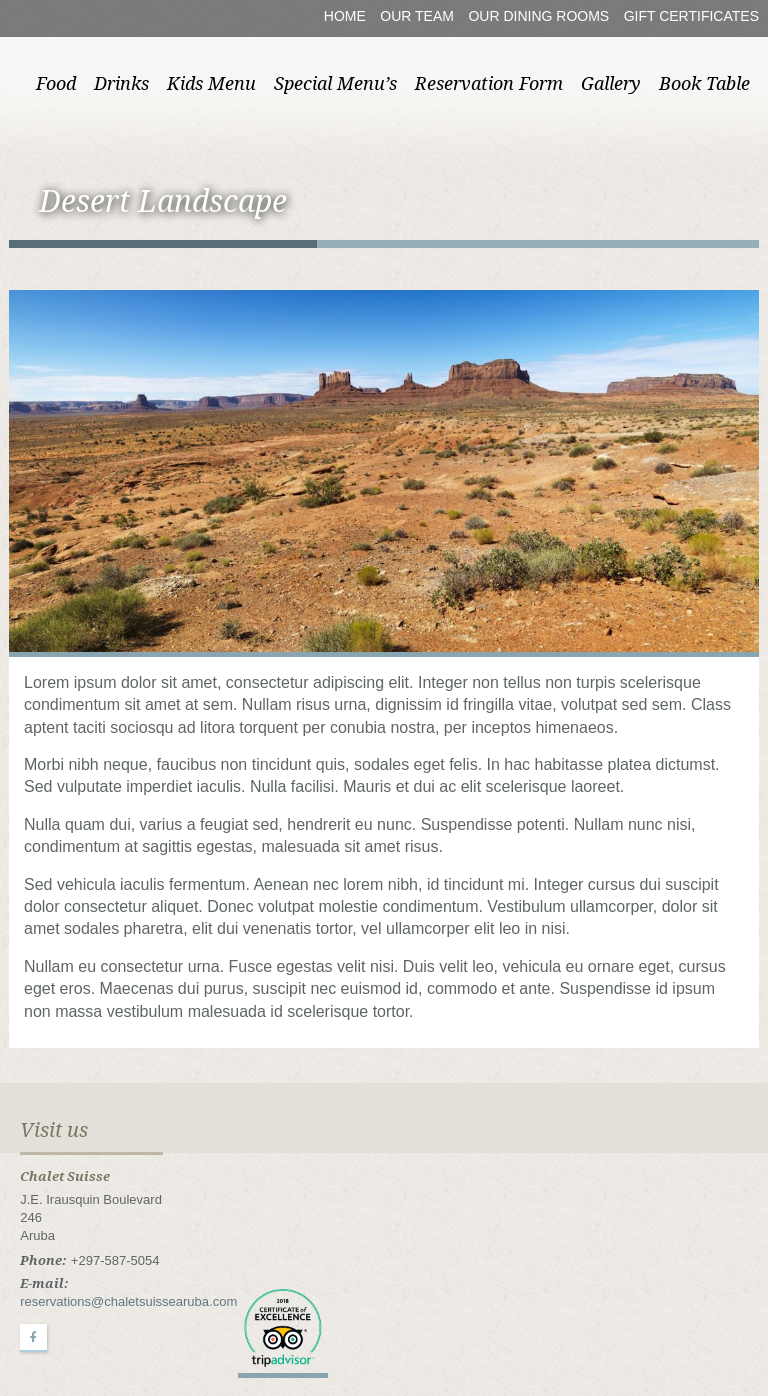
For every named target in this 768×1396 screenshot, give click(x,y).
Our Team (417, 16)
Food (56, 83)
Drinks (121, 83)
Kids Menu (211, 83)
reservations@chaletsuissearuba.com (128, 1301)
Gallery (611, 83)
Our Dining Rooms (538, 16)
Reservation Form (489, 83)
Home (345, 16)
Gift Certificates (691, 16)
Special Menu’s (335, 83)
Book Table (704, 83)
